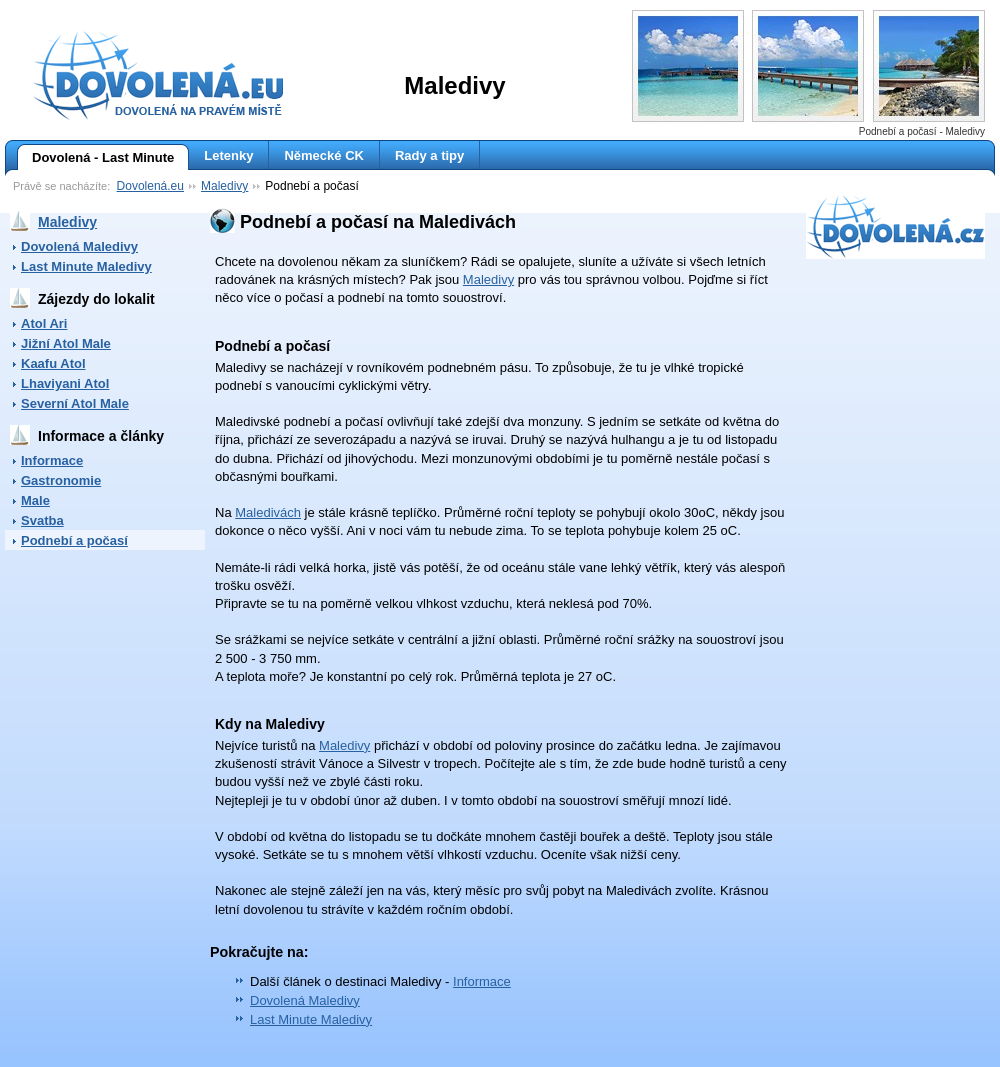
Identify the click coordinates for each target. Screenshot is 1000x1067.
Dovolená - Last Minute (95, 158)
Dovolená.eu (150, 186)
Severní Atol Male (75, 403)
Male (35, 500)
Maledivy (224, 186)
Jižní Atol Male (66, 343)
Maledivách (268, 512)
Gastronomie (61, 480)
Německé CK (324, 155)
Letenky (228, 155)
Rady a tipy (429, 155)
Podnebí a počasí (74, 540)
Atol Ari (44, 323)
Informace (52, 460)
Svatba (42, 520)
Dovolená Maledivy (79, 246)
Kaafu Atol (53, 363)
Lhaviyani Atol (65, 383)
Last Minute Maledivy (86, 266)
